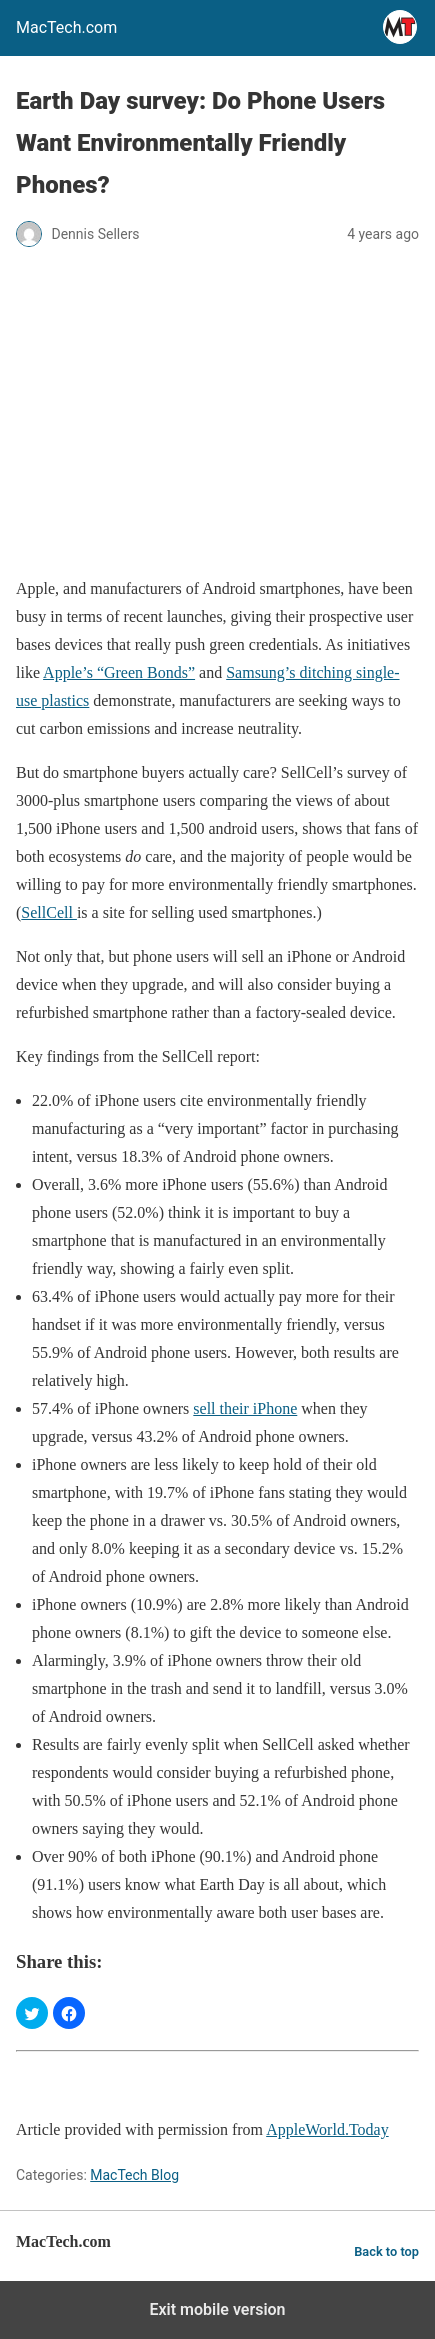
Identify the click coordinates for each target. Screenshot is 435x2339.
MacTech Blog (134, 2175)
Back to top (386, 2251)
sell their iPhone (245, 1408)
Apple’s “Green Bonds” (119, 672)
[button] (32, 2013)
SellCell (49, 912)
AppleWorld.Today (327, 2129)
